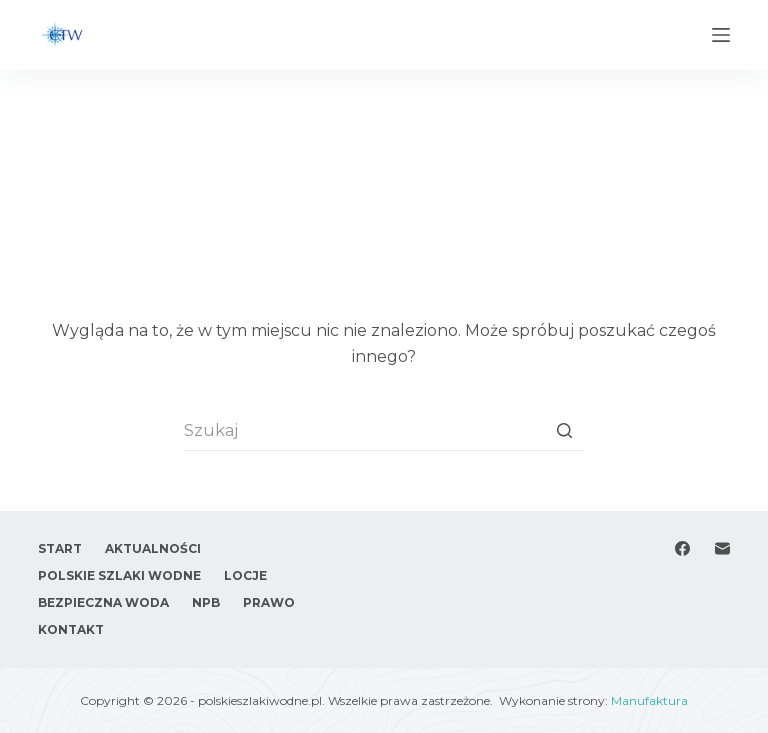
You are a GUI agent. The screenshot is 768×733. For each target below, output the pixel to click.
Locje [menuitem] (245, 575)
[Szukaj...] (384, 431)
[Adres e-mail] (722, 548)
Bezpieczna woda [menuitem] (103, 602)
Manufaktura (649, 700)
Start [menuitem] (60, 548)
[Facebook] (682, 548)
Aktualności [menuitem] (153, 548)
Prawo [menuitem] (269, 602)
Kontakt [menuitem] (71, 629)
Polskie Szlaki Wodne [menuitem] (119, 575)
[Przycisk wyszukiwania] (564, 431)
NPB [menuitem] (206, 602)
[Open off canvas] (721, 35)
